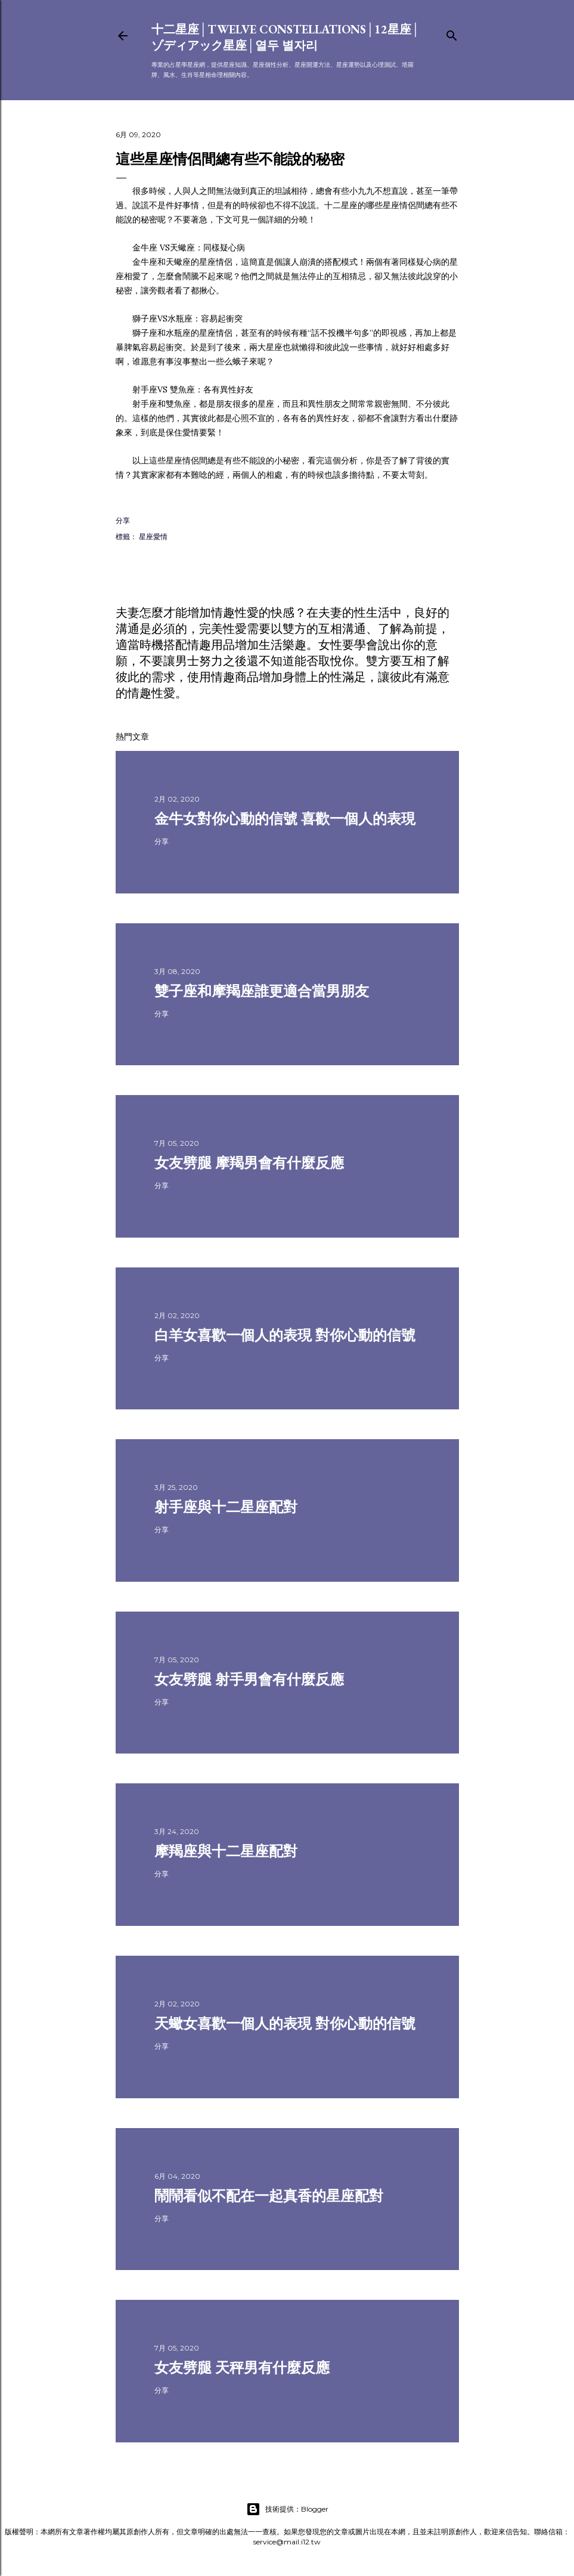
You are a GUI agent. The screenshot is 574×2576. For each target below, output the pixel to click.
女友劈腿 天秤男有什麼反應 (242, 2367)
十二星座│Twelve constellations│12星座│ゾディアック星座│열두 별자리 (285, 37)
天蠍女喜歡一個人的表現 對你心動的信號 (284, 2023)
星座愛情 (153, 536)
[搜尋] (452, 33)
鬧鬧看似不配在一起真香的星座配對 (268, 2196)
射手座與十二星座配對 (225, 1507)
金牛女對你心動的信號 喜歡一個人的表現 (284, 818)
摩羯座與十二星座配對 (225, 1851)
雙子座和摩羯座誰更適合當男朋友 (261, 991)
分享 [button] (123, 520)
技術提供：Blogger (287, 2509)
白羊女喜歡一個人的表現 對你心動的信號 (284, 1335)
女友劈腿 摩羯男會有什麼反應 (249, 1163)
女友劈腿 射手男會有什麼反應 (249, 1679)
